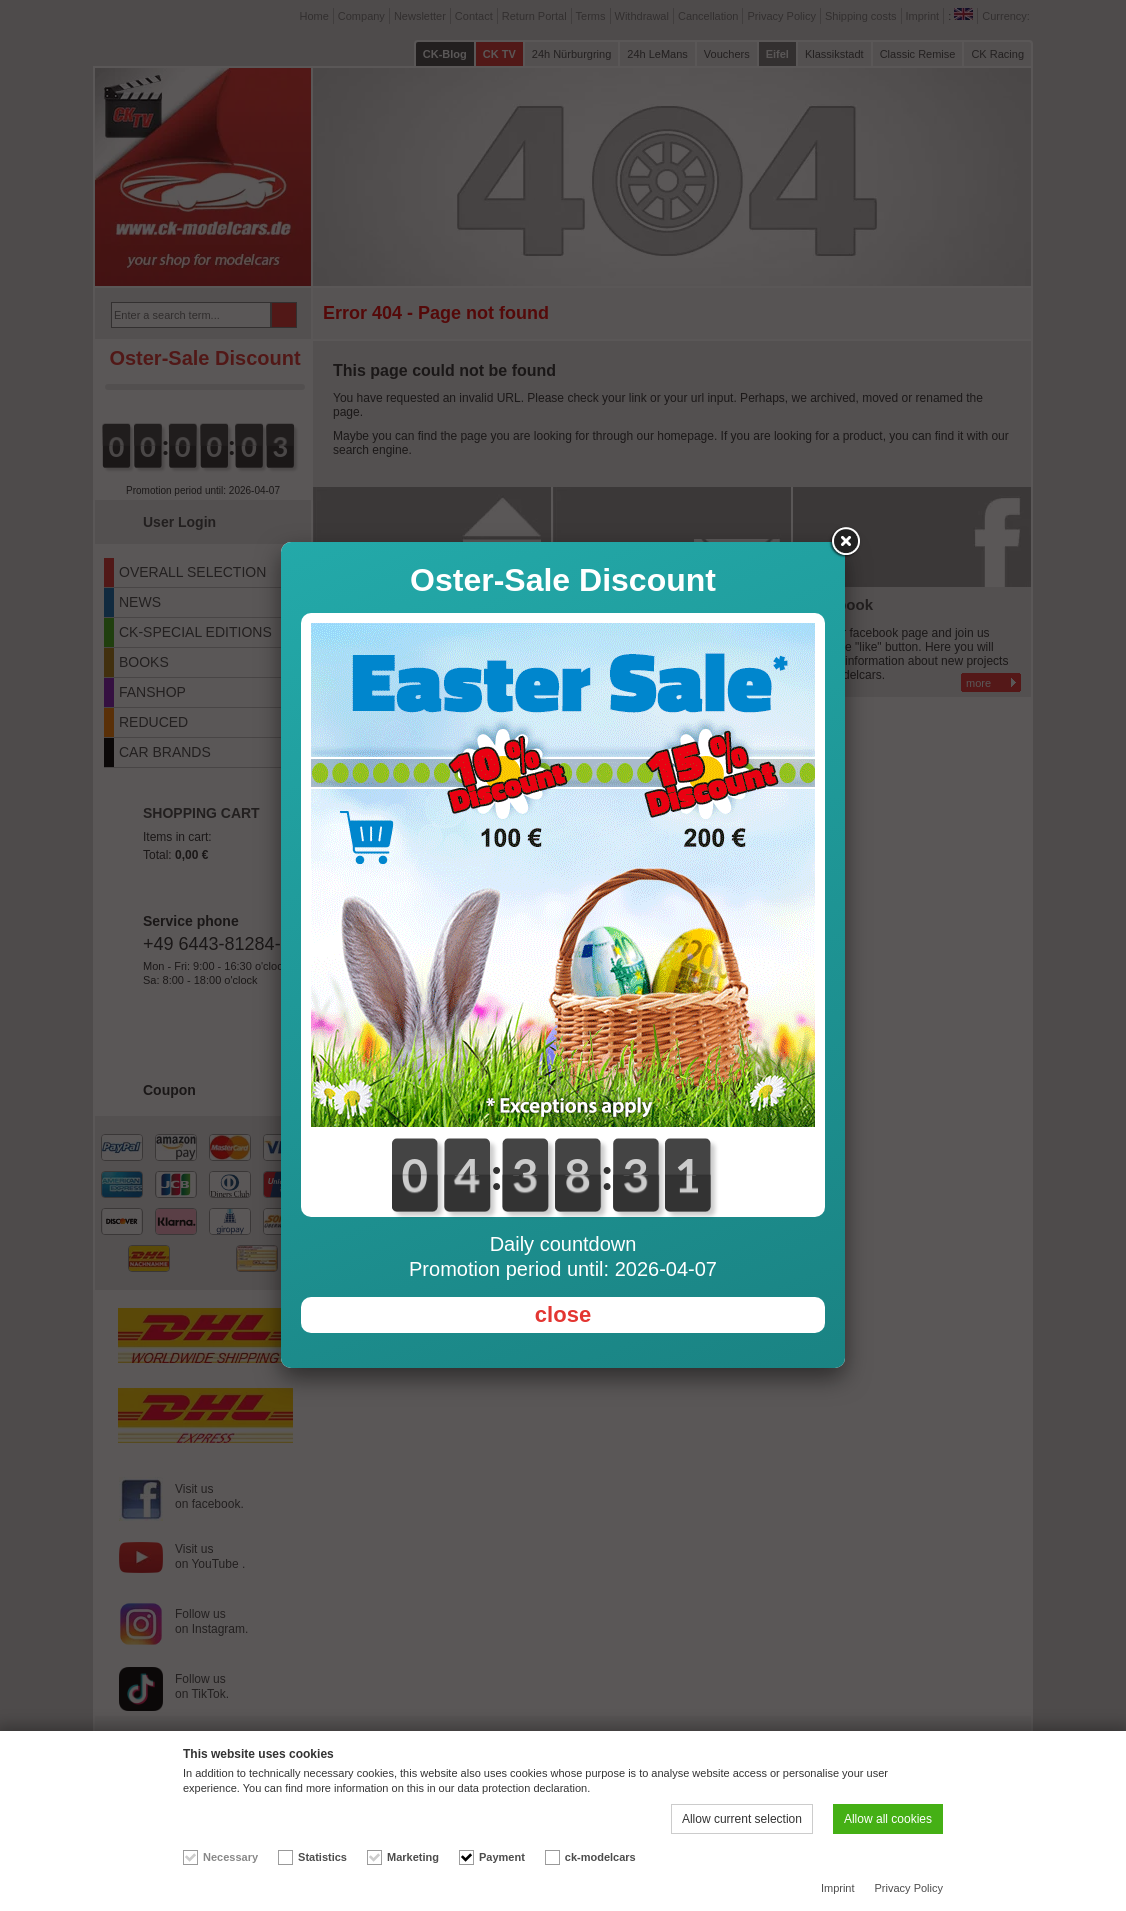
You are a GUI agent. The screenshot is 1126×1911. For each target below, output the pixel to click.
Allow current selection (742, 1819)
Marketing (413, 1857)
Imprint (838, 1888)
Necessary (230, 1857)
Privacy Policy (909, 1888)
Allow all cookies (888, 1819)
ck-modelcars (600, 1857)
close (563, 1314)
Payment (502, 1857)
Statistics (322, 1857)
